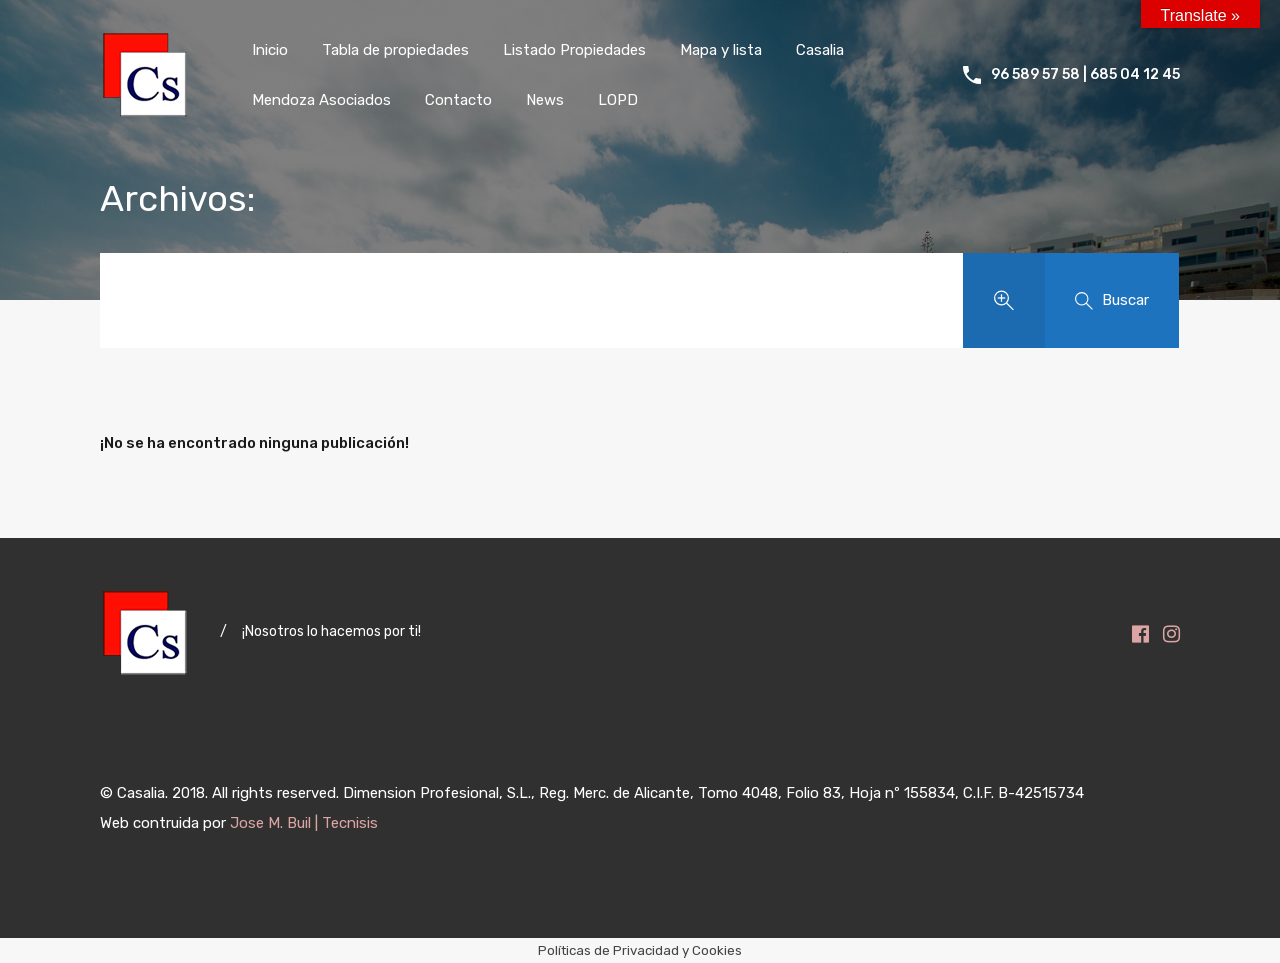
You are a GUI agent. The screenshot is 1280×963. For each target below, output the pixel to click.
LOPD (618, 100)
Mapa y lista (721, 50)
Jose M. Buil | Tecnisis (304, 823)
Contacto (458, 100)
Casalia (820, 50)
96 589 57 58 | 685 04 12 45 (1085, 75)
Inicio (270, 50)
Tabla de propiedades (395, 50)
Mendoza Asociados (321, 100)
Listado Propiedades (574, 50)
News (545, 100)
